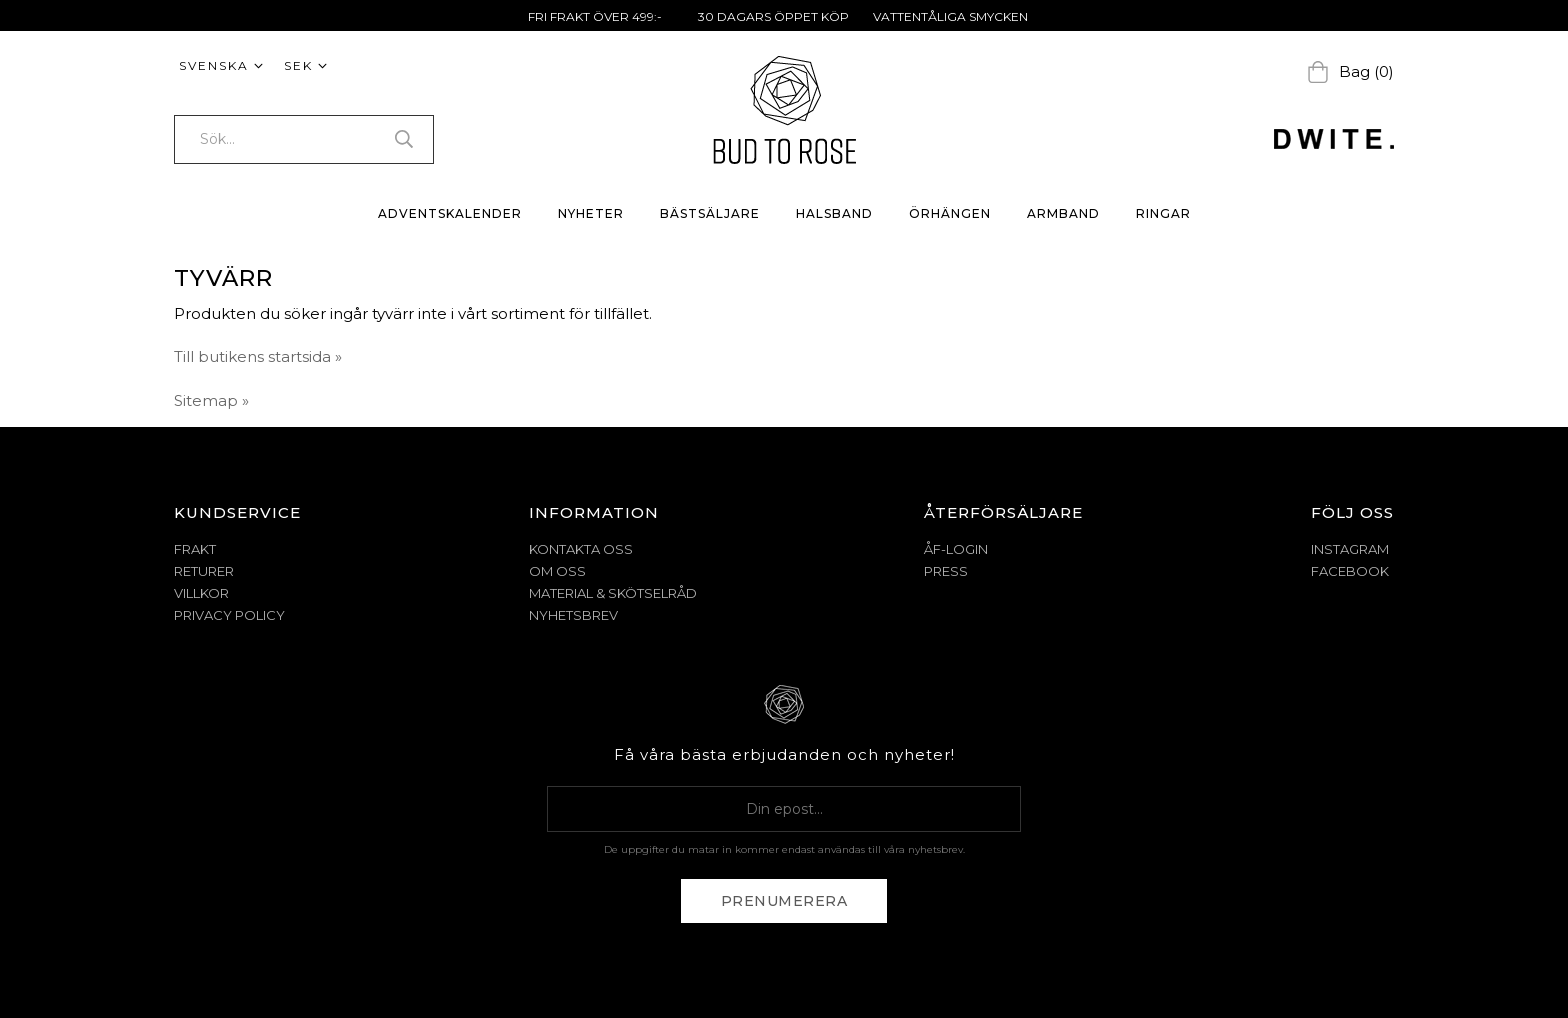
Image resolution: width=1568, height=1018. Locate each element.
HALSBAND (834, 213)
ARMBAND (1063, 213)
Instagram (1350, 549)
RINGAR (1163, 213)
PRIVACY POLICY (229, 615)
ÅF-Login (956, 549)
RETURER (204, 571)
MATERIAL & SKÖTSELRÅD (613, 593)
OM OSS (557, 571)
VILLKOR (201, 593)
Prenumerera (784, 901)
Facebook (1350, 571)
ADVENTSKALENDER (450, 213)
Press (946, 571)
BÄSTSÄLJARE (710, 213)
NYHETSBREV (573, 615)
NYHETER (591, 213)
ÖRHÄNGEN (950, 213)
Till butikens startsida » (258, 356)
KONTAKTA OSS (581, 549)
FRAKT (195, 549)
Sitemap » (211, 400)
